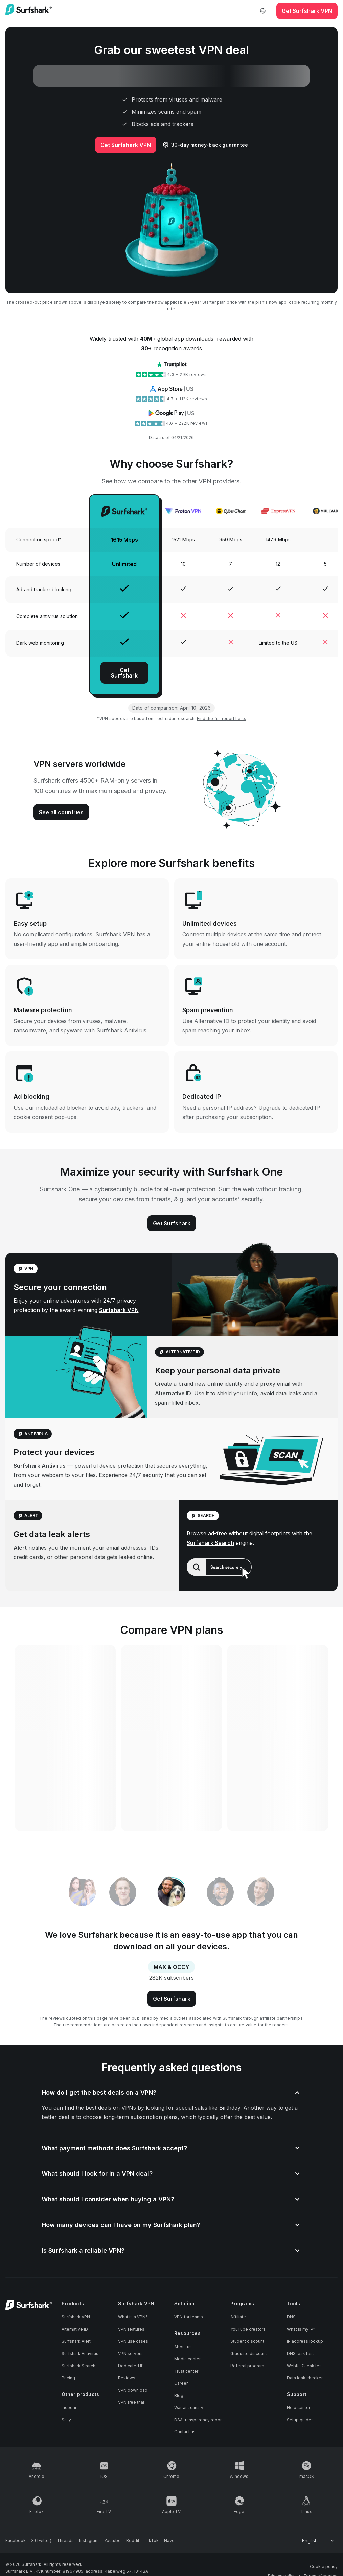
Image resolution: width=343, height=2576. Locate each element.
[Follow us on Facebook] (15, 2541)
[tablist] (171, 1892)
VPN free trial (131, 2402)
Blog (178, 2395)
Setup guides (300, 2419)
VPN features (131, 2329)
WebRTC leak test (305, 2365)
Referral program (247, 2365)
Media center (187, 2358)
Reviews (126, 2377)
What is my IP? (301, 2329)
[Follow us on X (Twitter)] (41, 2541)
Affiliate (238, 2316)
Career (181, 2383)
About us (183, 2346)
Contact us (185, 2431)
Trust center (186, 2371)
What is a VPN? (132, 2316)
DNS (291, 2316)
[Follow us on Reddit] (132, 2541)
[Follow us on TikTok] (152, 2541)
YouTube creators (248, 2329)
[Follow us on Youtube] (112, 2541)
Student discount (247, 2341)
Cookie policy (324, 2566)
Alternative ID (173, 1393)
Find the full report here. (221, 718)
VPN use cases (133, 2341)
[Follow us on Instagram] (89, 2541)
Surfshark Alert (76, 2341)
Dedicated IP (131, 2365)
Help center (298, 2407)
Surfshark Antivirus (40, 1465)
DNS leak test (300, 2353)
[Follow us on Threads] (65, 2541)
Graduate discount (248, 2353)
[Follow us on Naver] (170, 2541)
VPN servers (130, 2353)
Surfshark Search (210, 1542)
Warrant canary (188, 2407)
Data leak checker (305, 2377)
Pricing (68, 2377)
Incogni (69, 2407)
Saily (66, 2419)
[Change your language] (318, 2541)
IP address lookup (305, 2341)
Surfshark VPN (119, 1310)
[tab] (171, 1892)
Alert (20, 1547)
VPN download (132, 2390)
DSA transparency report (198, 2419)
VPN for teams (188, 2316)
